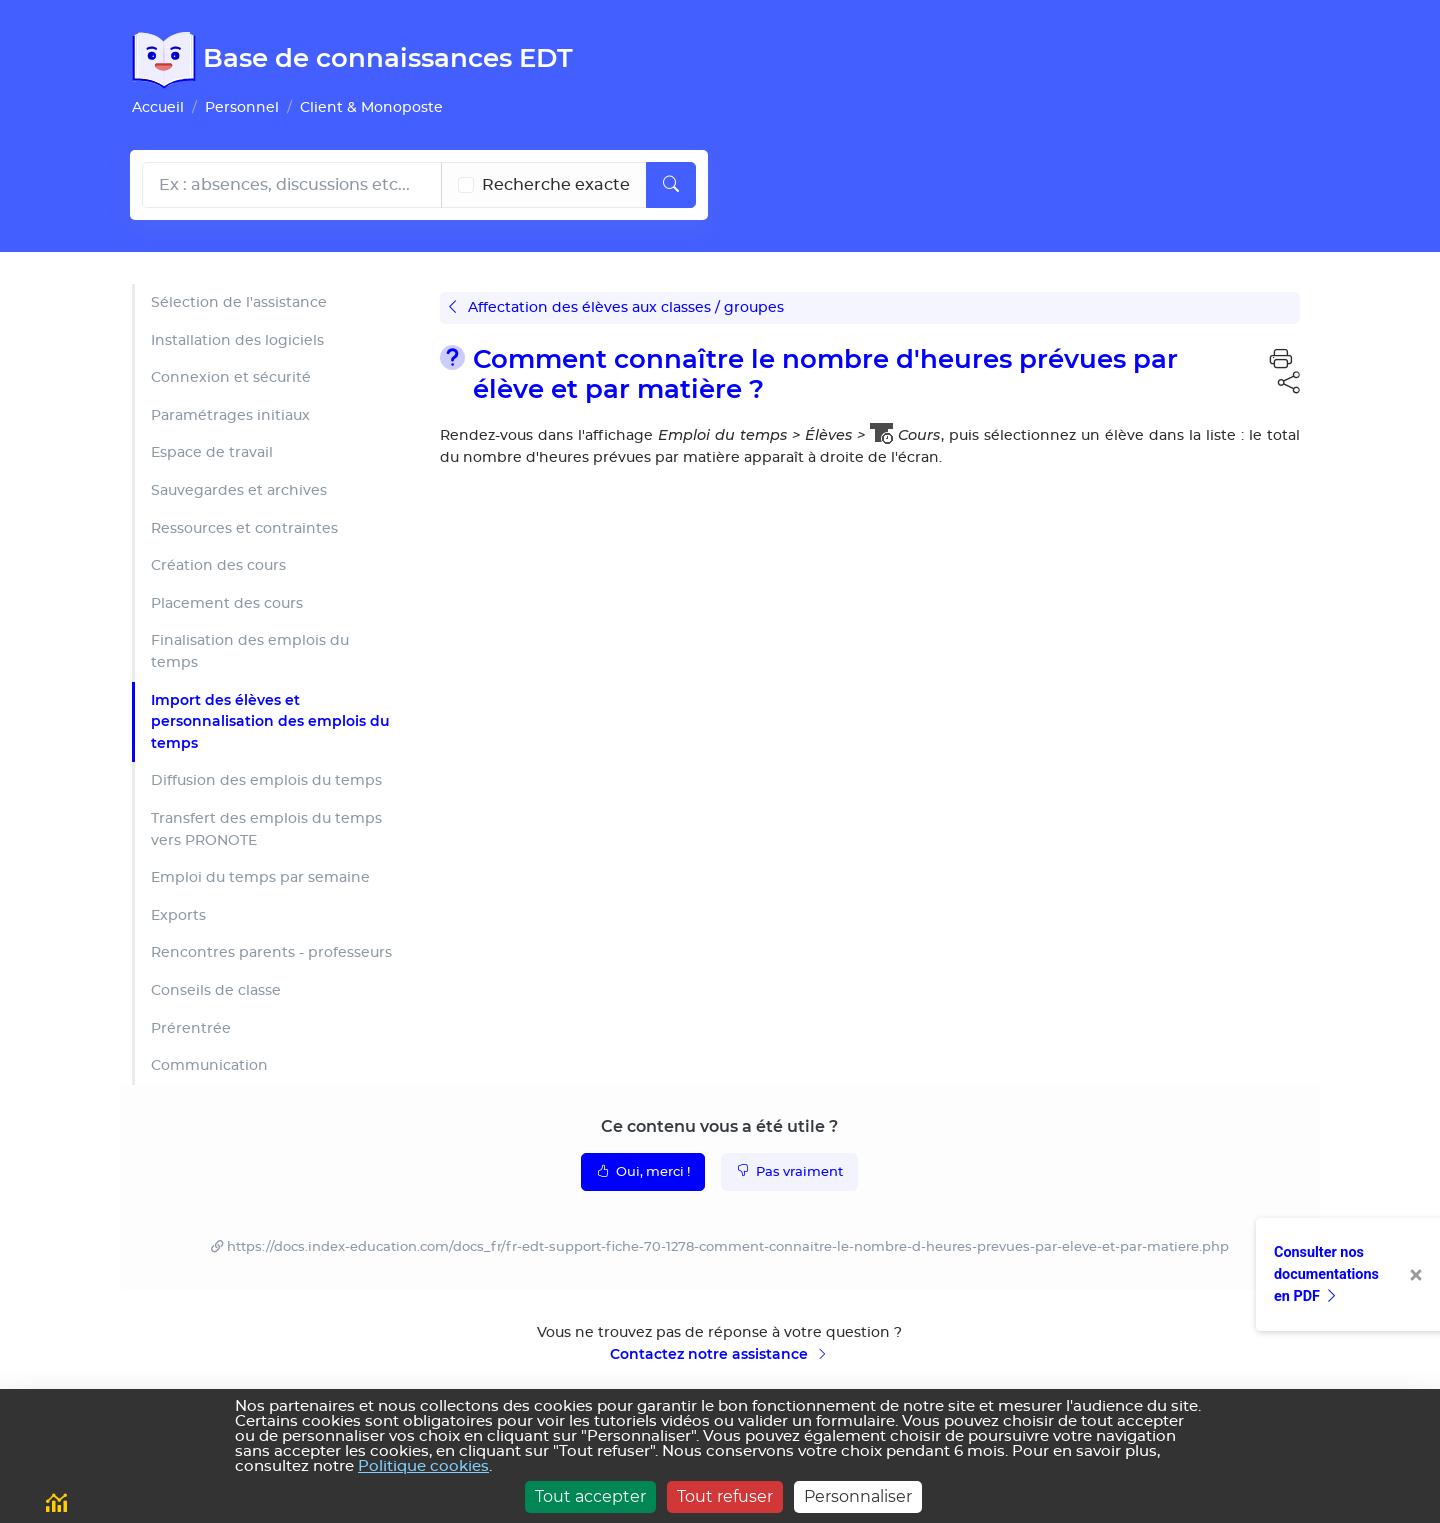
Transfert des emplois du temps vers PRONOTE (266, 829)
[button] (1281, 360)
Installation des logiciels (237, 340)
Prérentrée (191, 1028)
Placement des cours (227, 603)
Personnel (242, 107)
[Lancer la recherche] (671, 185)
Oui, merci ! (643, 1171)
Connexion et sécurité (231, 377)
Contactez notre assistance (719, 1354)
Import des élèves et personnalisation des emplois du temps (270, 721)
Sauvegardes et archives (239, 490)
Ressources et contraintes (244, 528)
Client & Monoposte (371, 107)
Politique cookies (423, 1466)
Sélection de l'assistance (239, 302)
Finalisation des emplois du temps (250, 651)
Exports (178, 915)
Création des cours (218, 565)
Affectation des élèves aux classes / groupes (616, 307)
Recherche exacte (556, 185)
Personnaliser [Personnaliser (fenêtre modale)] (858, 1496)
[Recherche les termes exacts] (466, 185)
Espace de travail (212, 452)
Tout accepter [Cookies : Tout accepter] (590, 1496)
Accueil (158, 107)
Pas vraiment (789, 1171)
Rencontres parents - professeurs (271, 952)
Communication (209, 1065)
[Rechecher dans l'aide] (292, 185)
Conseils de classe (216, 990)
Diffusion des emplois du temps (266, 780)
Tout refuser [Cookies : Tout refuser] (725, 1496)
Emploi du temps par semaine (260, 877)
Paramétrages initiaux (230, 415)
